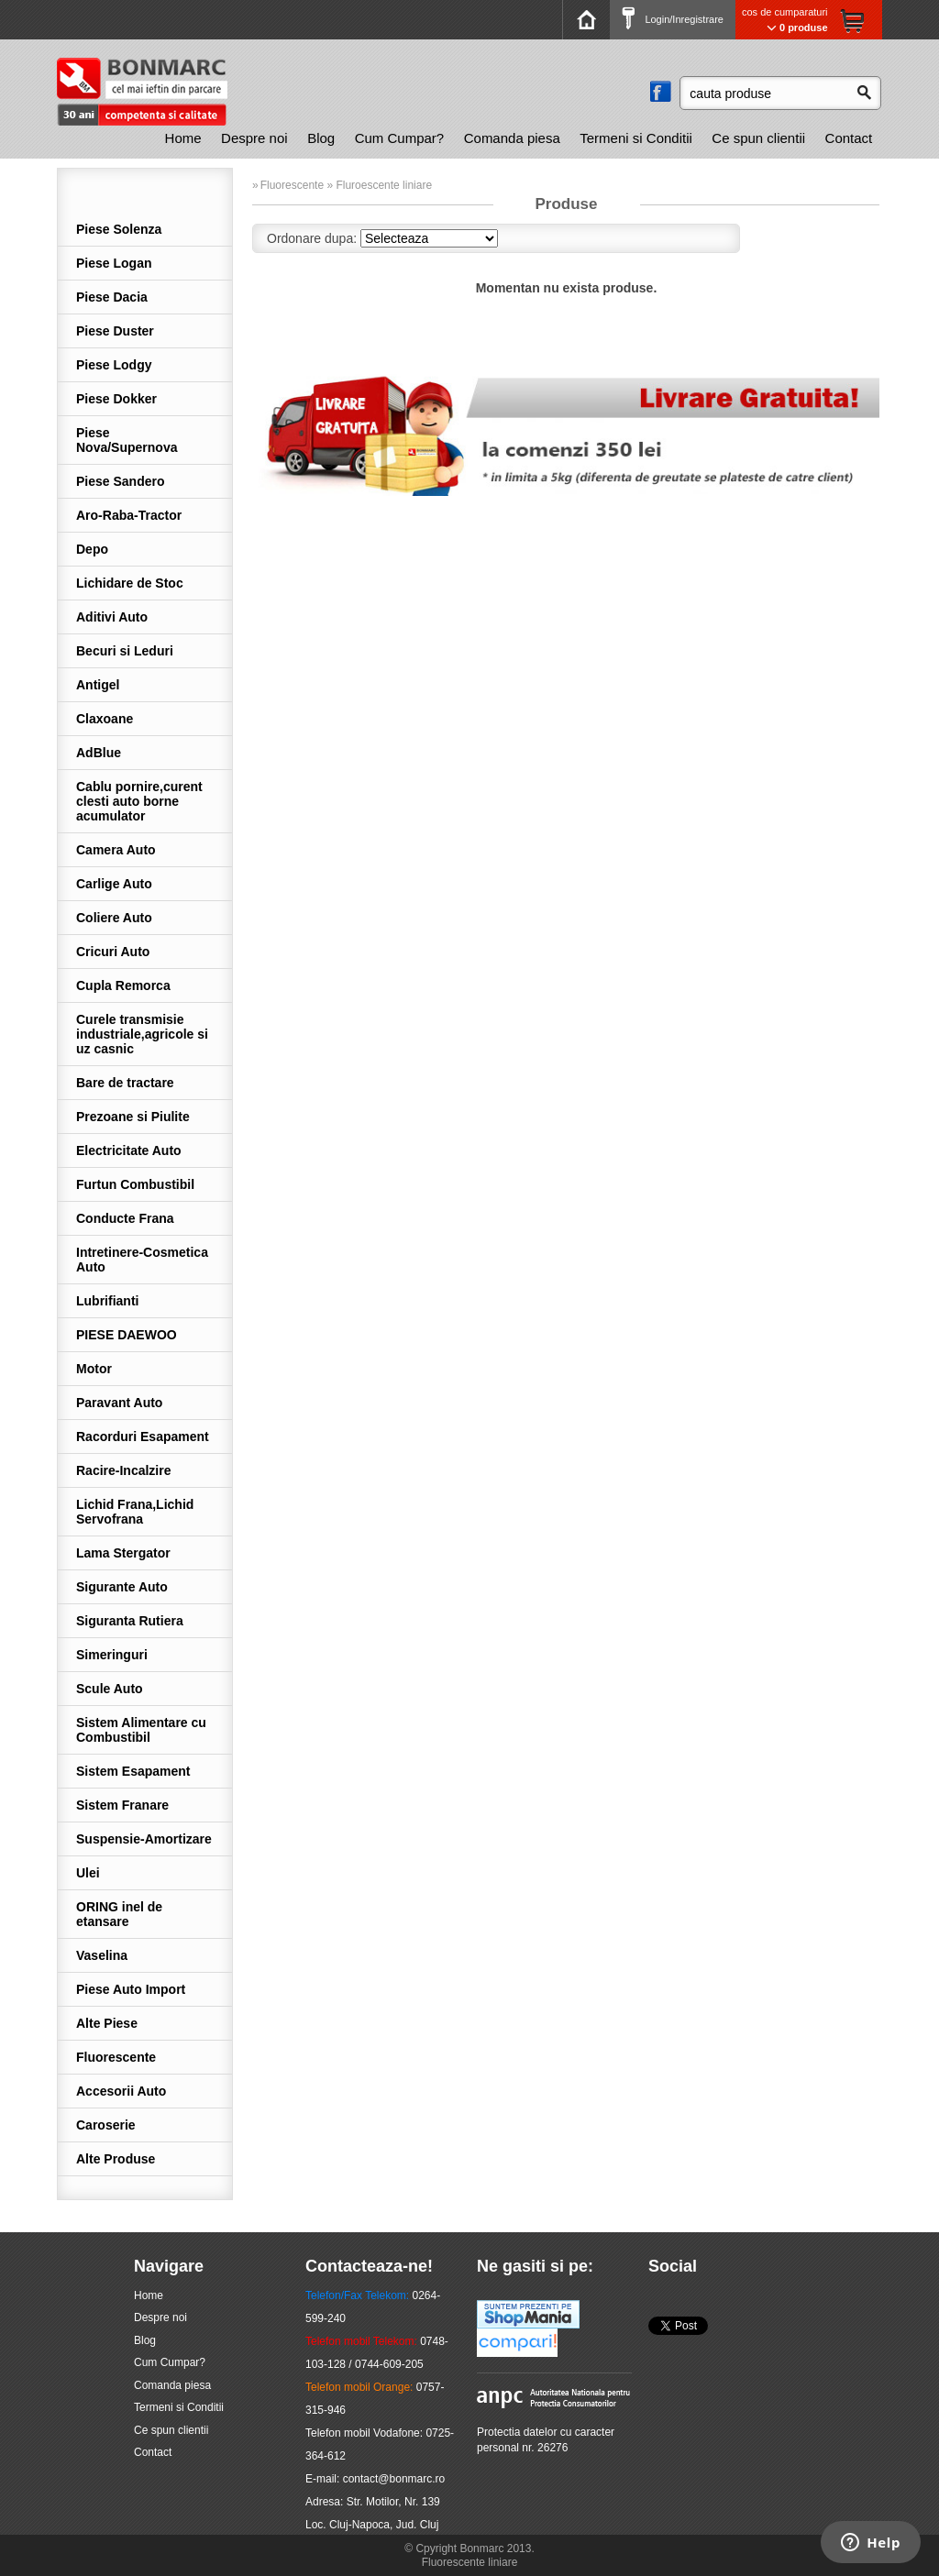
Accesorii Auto (121, 2091)
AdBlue (98, 752)
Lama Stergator (123, 1553)
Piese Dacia (112, 297)
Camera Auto (116, 849)
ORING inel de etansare (119, 1914)
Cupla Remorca (123, 985)
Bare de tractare (125, 1082)
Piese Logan (113, 263)
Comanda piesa (512, 138)
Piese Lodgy (113, 365)
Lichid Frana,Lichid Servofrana (134, 1511)
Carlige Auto (114, 883)
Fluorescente (116, 2057)
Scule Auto (109, 1688)
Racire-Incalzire (123, 1470)
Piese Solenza (118, 229)
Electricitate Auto (129, 1150)
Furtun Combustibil (135, 1184)
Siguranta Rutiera (129, 1620)
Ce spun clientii (758, 138)
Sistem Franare (122, 1805)
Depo (92, 549)
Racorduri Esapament (142, 1436)
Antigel (97, 684)
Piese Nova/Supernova (126, 440)
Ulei (88, 1873)
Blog (321, 138)
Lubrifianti (107, 1301)
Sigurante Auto (122, 1587)
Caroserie (106, 2125)
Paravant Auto (119, 1402)
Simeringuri (112, 1654)
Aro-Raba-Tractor (129, 515)
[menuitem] (183, 138)
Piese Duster (115, 331)
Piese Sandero (120, 481)
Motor (94, 1368)
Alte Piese (107, 2023)
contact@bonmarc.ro (394, 2478)
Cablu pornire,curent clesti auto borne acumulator (139, 801)
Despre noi (254, 138)
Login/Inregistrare (673, 19)
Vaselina (101, 1955)
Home (183, 138)
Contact (849, 138)
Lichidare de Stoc (129, 583)
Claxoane (104, 718)
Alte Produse (115, 2159)
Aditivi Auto (112, 617)
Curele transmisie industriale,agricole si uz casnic (142, 1034)
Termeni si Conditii (636, 138)
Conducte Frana (125, 1218)
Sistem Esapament (133, 1771)
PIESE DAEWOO (126, 1334)
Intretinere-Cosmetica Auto (142, 1259)
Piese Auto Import (130, 1989)
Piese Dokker (116, 398)
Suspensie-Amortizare (144, 1839)
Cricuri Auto (112, 951)
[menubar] (518, 138)
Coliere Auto (114, 917)
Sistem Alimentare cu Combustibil (141, 1730)
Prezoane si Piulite (133, 1116)
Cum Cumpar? (400, 138)
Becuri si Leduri (124, 651)
